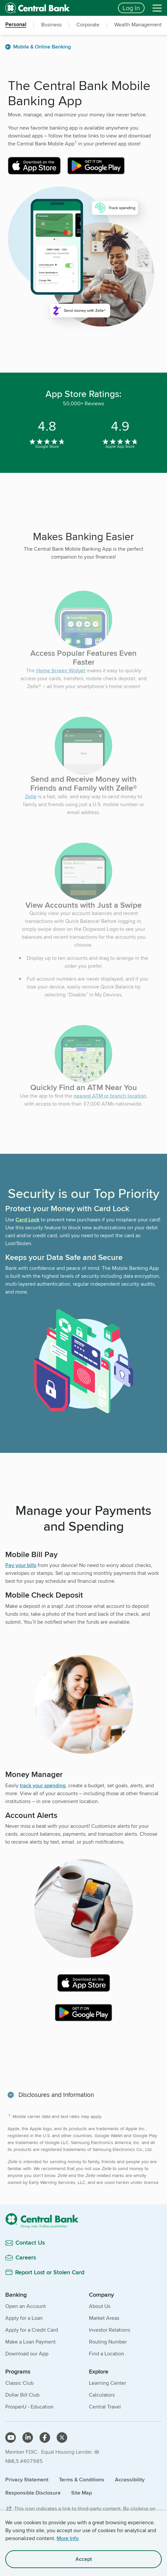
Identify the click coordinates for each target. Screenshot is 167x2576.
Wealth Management (138, 24)
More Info (68, 2538)
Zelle (31, 808)
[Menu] (157, 8)
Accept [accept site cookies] (83, 2559)
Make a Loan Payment (30, 2342)
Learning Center (107, 2383)
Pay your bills (20, 1565)
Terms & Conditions (81, 2479)
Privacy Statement (26, 2479)
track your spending (43, 1785)
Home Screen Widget (60, 682)
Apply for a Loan (24, 2318)
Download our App (26, 2353)
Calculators (102, 2395)
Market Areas (104, 2318)
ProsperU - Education (29, 2406)
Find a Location (106, 2353)
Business (51, 24)
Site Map (81, 2493)
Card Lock (27, 1219)
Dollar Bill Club (22, 2395)
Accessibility (130, 2479)
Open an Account (25, 2306)
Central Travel (105, 2406)
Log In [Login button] (131, 8)
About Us (99, 2306)
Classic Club (19, 2383)
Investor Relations (109, 2330)
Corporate (87, 24)
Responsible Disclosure (33, 2493)
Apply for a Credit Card (31, 2330)
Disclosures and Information (56, 2094)
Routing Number (108, 2342)
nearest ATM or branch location (109, 1107)
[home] (57, 8)
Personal (15, 25)
